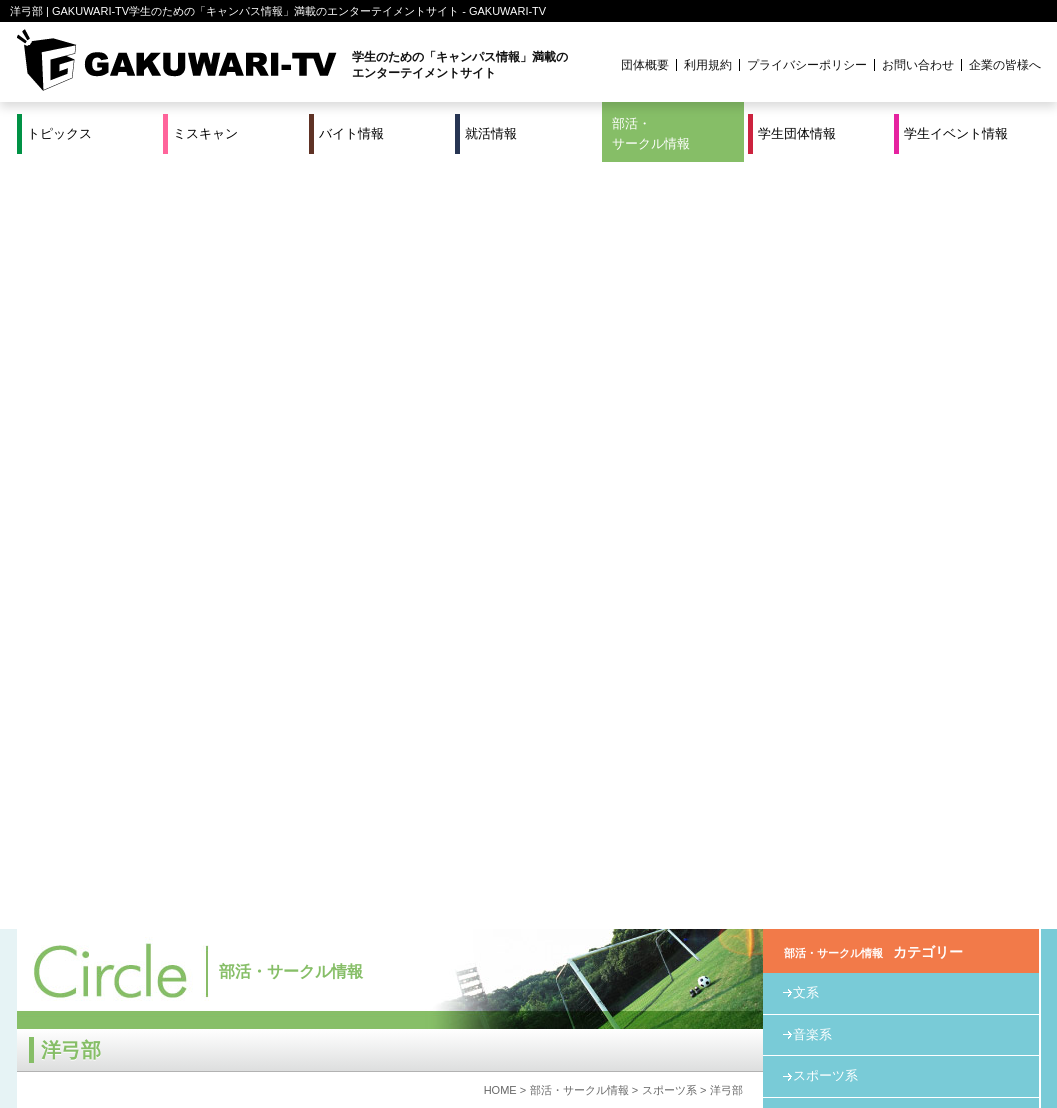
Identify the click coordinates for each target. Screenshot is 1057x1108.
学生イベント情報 (956, 133)
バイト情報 (351, 133)
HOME (500, 323)
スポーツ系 (669, 323)
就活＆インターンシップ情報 (293, 1027)
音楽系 (812, 267)
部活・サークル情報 (651, 133)
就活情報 (491, 133)
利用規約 (708, 65)
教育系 (812, 350)
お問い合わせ (918, 65)
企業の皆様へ (1005, 65)
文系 (806, 225)
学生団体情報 (797, 133)
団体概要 (645, 65)
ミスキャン (205, 133)
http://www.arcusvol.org (146, 620)
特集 (394, 1027)
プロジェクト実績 (394, 1051)
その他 (812, 392)
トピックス (59, 133)
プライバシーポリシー (807, 65)
